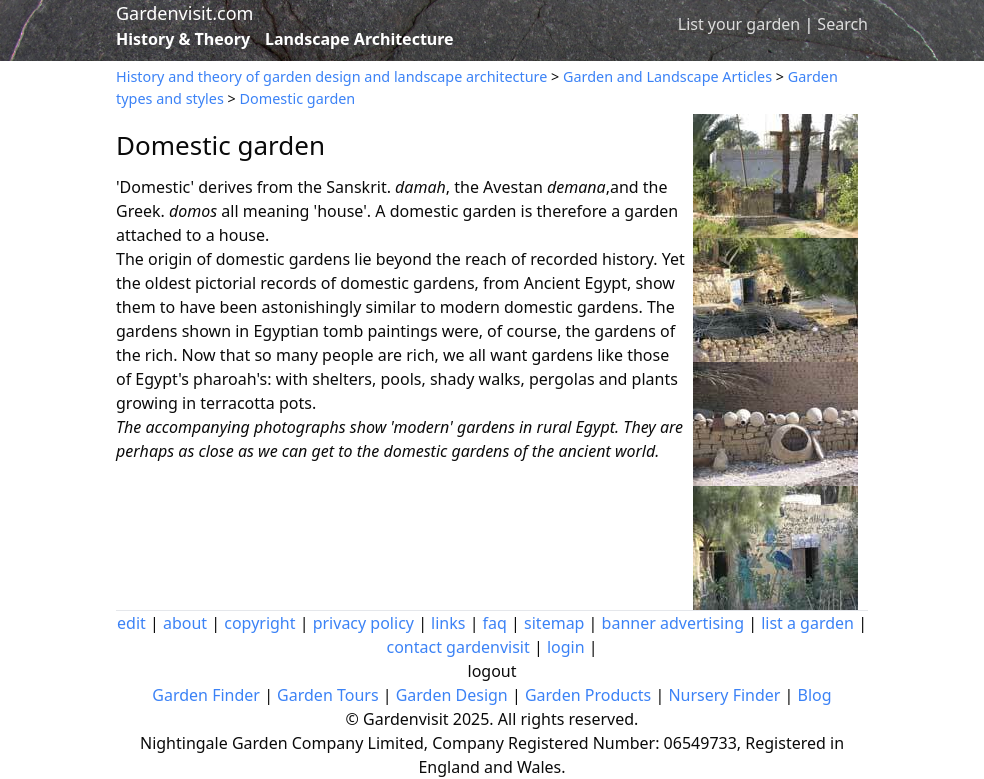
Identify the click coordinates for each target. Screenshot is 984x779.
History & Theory (183, 39)
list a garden (807, 623)
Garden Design (452, 695)
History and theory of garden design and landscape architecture (331, 76)
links (448, 623)
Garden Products (588, 695)
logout (492, 671)
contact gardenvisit (457, 647)
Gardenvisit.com (184, 13)
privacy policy (363, 623)
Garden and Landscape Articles (667, 76)
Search (842, 24)
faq (495, 623)
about (185, 623)
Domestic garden (298, 98)
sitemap (554, 623)
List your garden (739, 24)
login (566, 647)
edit (131, 623)
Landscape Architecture (359, 39)
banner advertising (673, 623)
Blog (815, 695)
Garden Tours (327, 695)
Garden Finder (206, 695)
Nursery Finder (724, 695)
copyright (259, 623)
